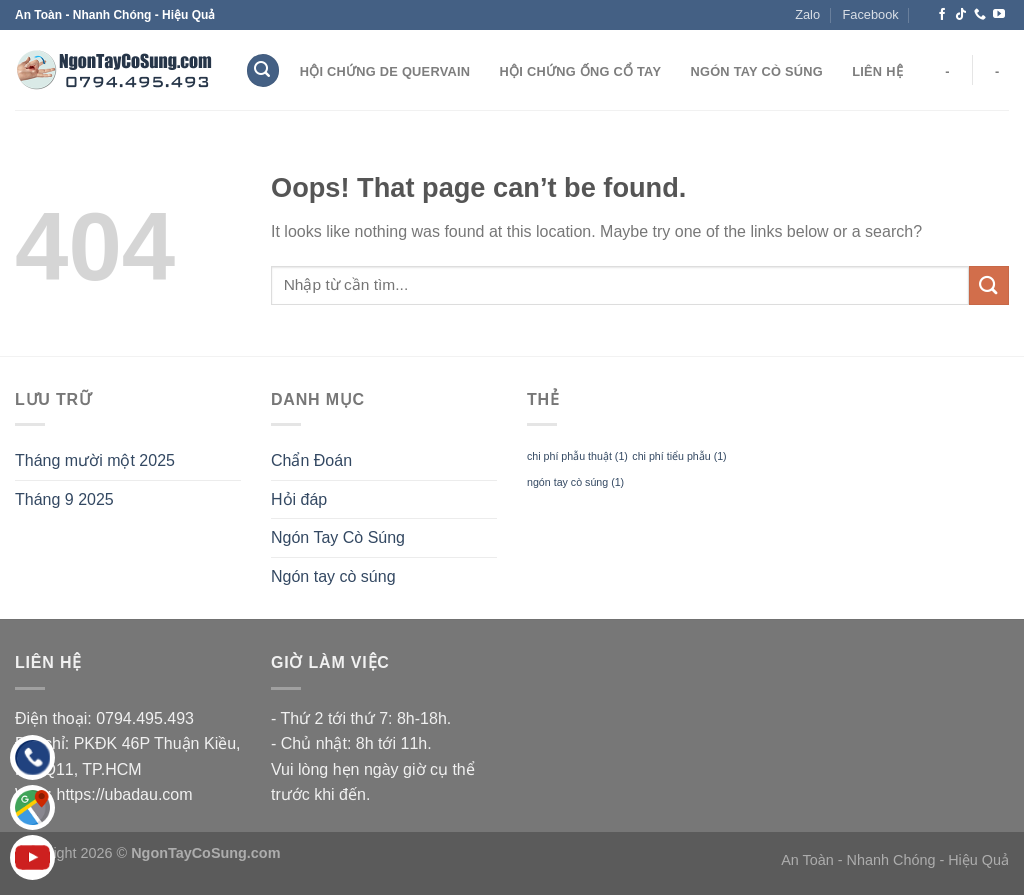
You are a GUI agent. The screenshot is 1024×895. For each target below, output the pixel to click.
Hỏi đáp (299, 499)
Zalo (807, 14)
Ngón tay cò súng (333, 576)
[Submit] (989, 285)
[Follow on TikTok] (961, 15)
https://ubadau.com (125, 794)
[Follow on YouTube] (999, 15)
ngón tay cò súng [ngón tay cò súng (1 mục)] (575, 482)
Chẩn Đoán (311, 460)
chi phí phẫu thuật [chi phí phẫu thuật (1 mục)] (577, 456)
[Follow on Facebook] (942, 15)
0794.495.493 (145, 718)
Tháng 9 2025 (64, 499)
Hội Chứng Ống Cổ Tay (581, 71)
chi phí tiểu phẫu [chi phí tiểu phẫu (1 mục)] (679, 456)
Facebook (870, 14)
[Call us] (980, 15)
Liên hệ (877, 71)
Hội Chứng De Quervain (385, 71)
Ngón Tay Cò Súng (756, 71)
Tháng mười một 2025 (95, 460)
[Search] (263, 70)
